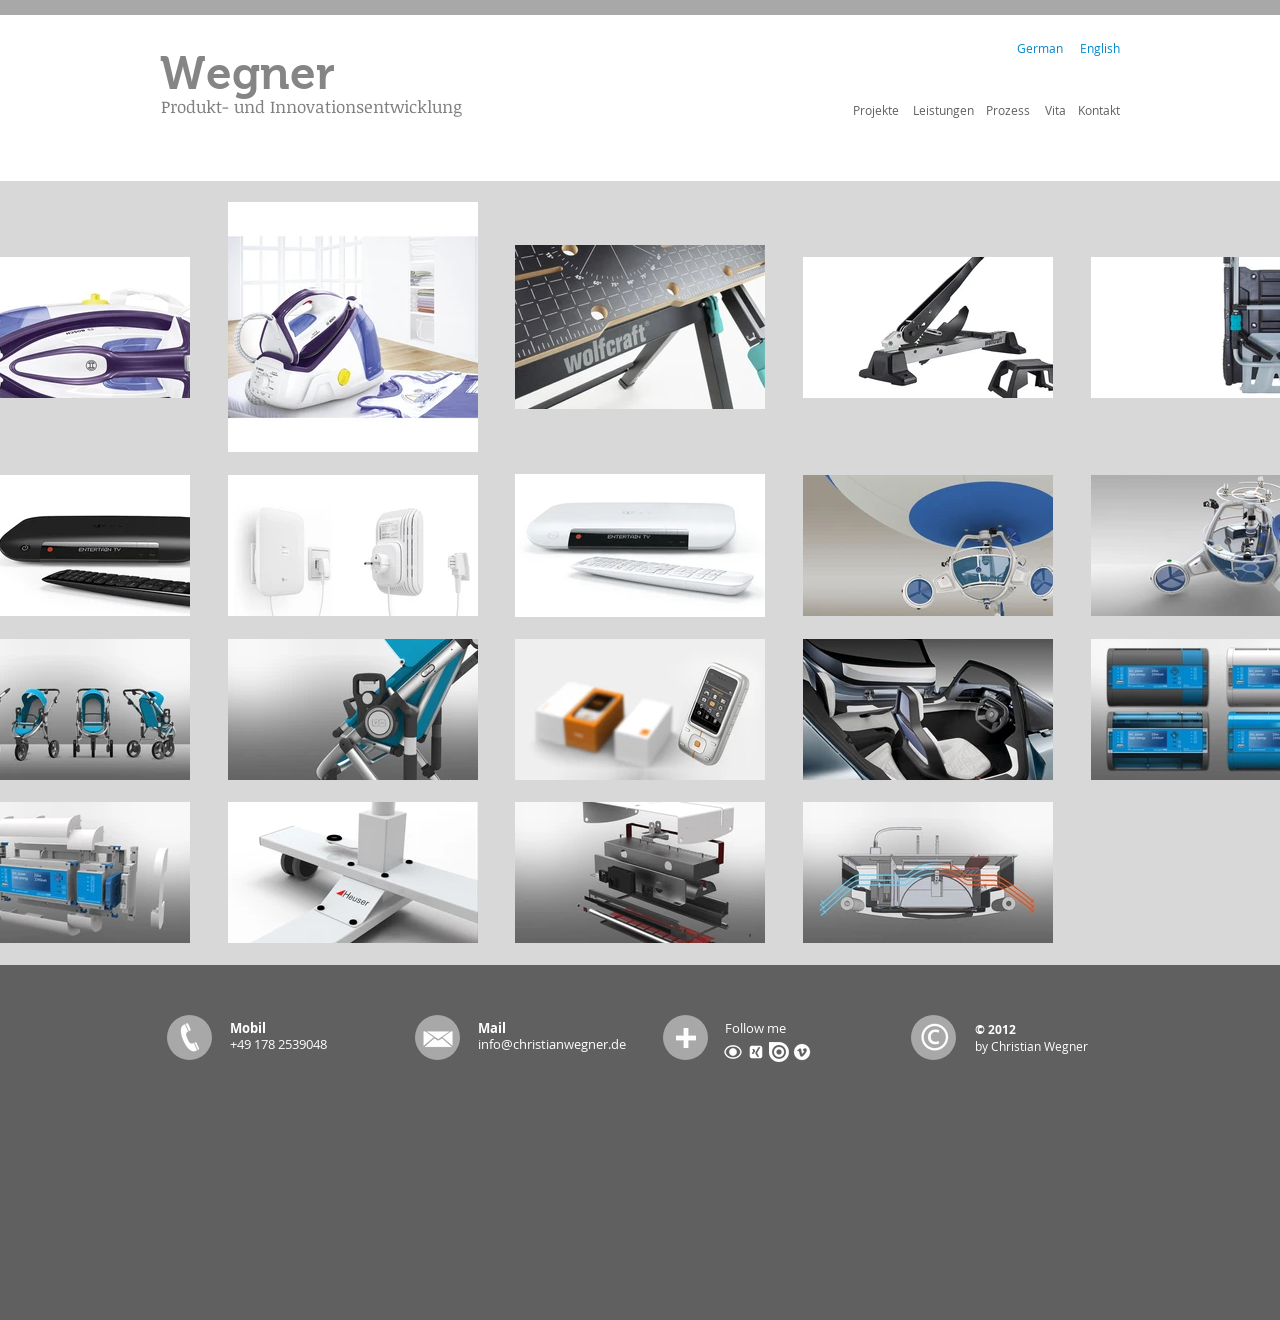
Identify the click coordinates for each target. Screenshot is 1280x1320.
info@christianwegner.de (552, 1044)
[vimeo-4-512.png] (802, 1052)
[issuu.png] (779, 1052)
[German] (1040, 48)
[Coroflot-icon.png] (733, 1052)
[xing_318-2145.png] (756, 1052)
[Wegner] (247, 74)
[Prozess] (1008, 110)
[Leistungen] (943, 110)
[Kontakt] (1099, 110)
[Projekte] (875, 110)
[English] (1100, 48)
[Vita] (1055, 110)
